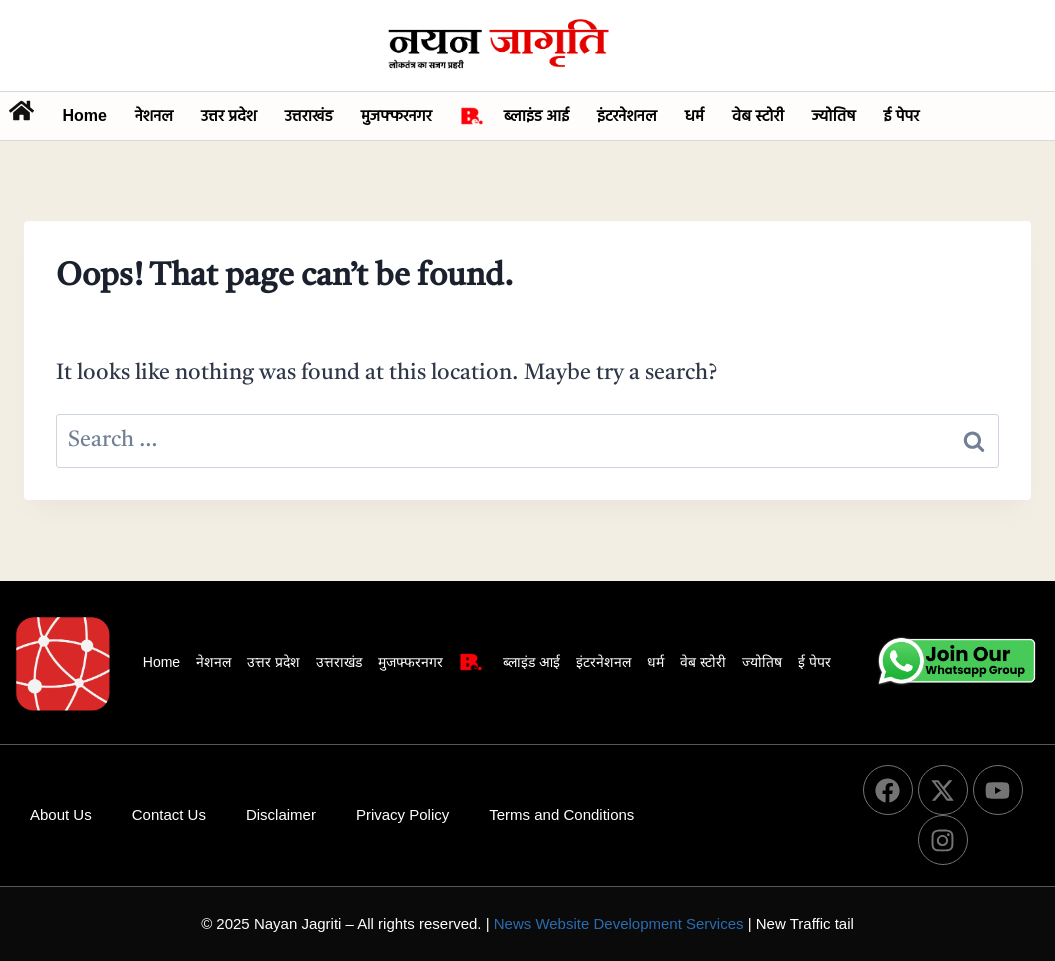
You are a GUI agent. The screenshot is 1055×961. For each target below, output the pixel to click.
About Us (61, 814)
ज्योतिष (834, 115)
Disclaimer (281, 814)
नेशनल (154, 115)
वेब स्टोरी (758, 115)
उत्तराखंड (309, 115)
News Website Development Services (619, 923)
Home (84, 115)
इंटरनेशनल (627, 115)
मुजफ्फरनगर (396, 115)
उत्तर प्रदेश (229, 115)
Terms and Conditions (561, 814)
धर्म (694, 115)
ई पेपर (902, 115)
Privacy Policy (402, 814)
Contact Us (169, 814)
